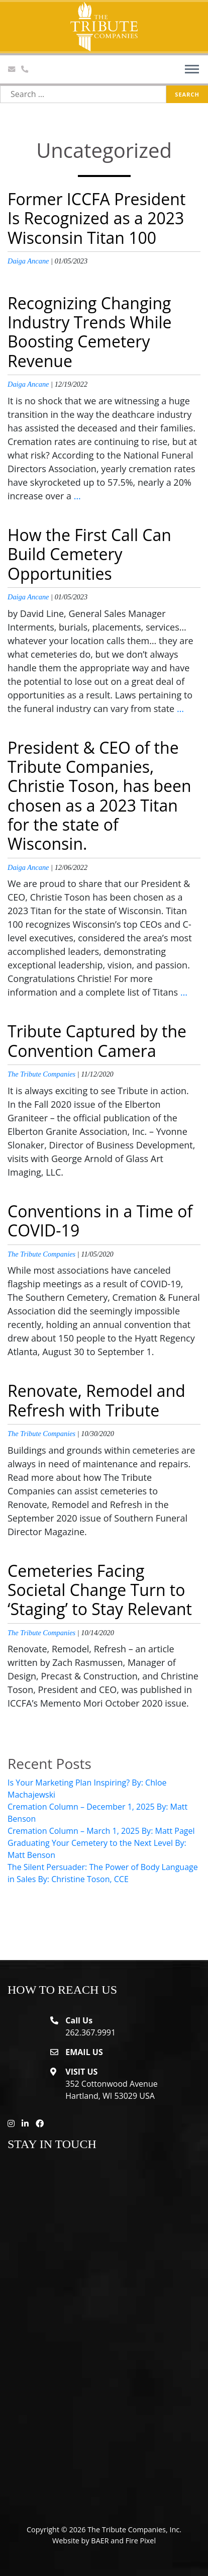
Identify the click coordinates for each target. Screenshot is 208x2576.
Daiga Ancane (28, 261)
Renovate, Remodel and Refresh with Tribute (96, 1400)
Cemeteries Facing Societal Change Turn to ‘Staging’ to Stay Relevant (100, 1590)
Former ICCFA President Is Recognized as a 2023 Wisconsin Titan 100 (96, 218)
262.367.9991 (90, 2032)
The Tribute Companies (41, 1074)
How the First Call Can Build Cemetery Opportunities (89, 554)
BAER (100, 2540)
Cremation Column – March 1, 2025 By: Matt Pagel (101, 1830)
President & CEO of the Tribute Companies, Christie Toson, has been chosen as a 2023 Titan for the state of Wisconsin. (99, 796)
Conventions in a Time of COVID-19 (100, 1220)
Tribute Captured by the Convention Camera (97, 1040)
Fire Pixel (141, 2540)
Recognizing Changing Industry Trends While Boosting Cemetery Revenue (90, 332)
